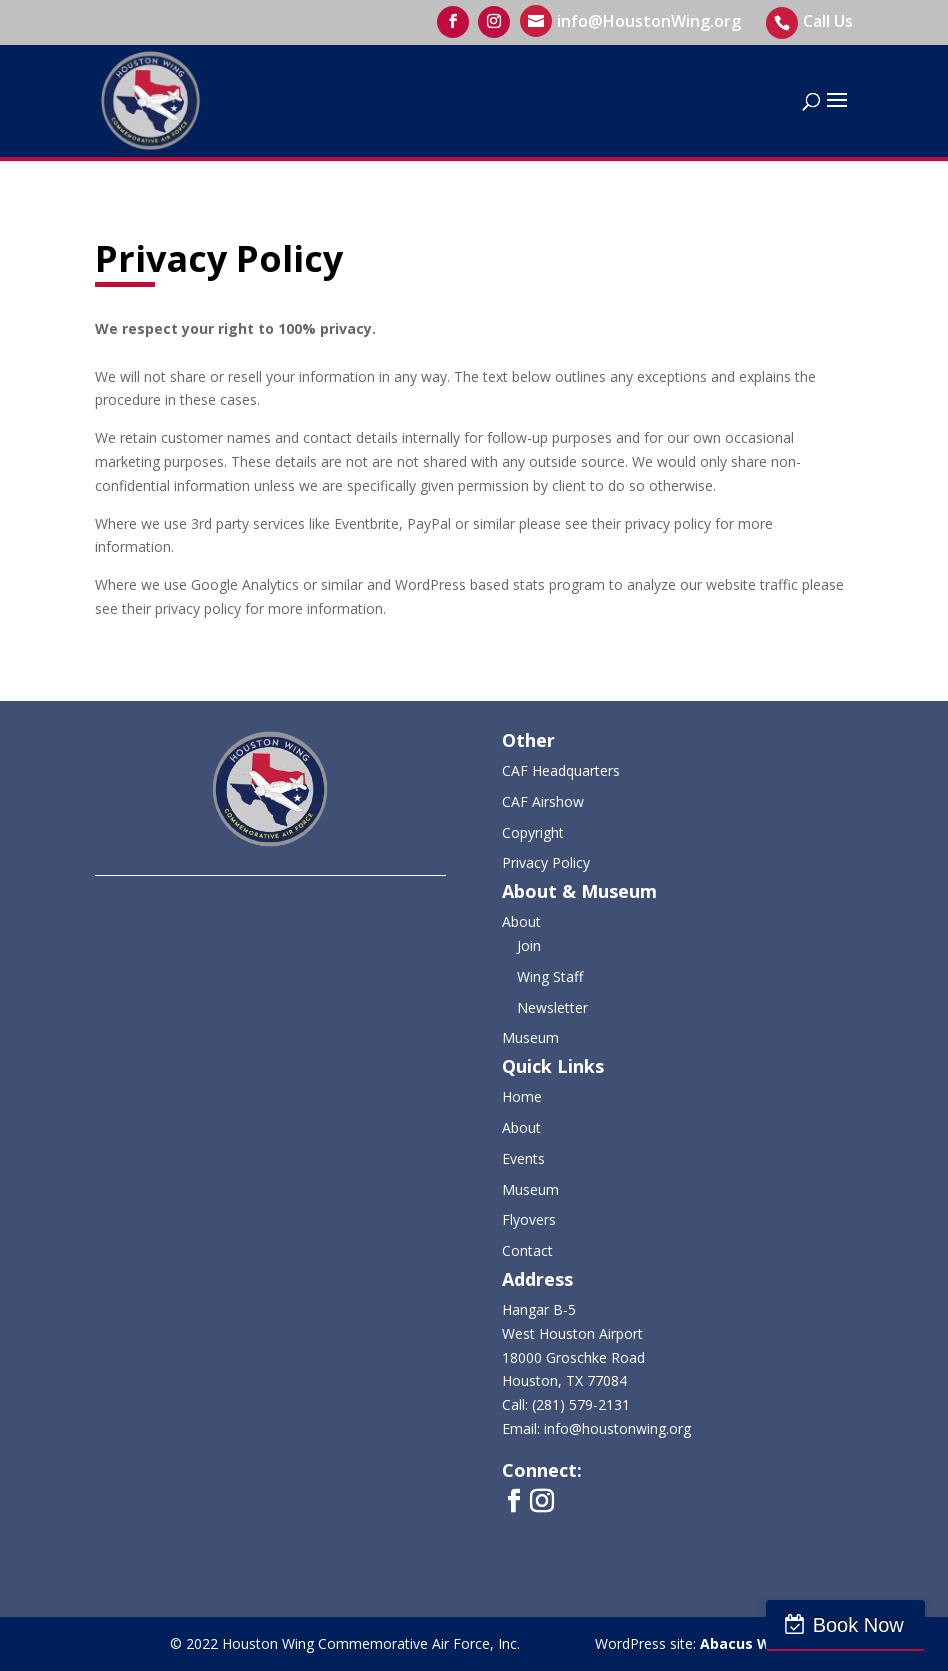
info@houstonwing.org (617, 1428)
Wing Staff (550, 976)
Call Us (828, 21)
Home (522, 1096)
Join (529, 945)
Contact (527, 1250)
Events (523, 1158)
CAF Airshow (543, 801)
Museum (530, 1037)
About (521, 921)
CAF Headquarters (561, 770)
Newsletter (552, 1007)
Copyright (533, 832)
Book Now (861, 1625)
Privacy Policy (546, 862)
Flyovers (529, 1219)
